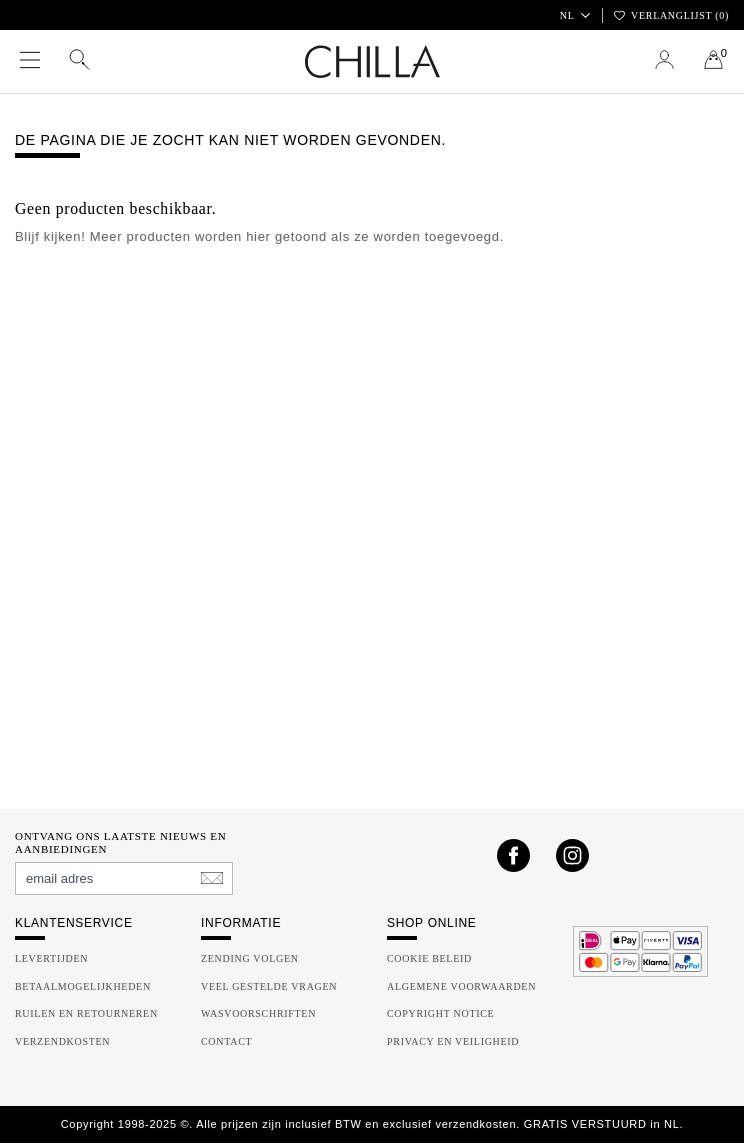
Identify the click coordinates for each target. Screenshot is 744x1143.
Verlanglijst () (671, 15)
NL (574, 15)
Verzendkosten (62, 1041)
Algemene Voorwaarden (461, 986)
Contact (226, 1041)
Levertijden (51, 958)
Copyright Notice (440, 1013)
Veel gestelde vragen (269, 986)
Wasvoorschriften (258, 1013)
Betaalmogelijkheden (83, 986)
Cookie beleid (429, 958)
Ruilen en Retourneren (86, 1013)
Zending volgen (250, 958)
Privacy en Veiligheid (453, 1041)
